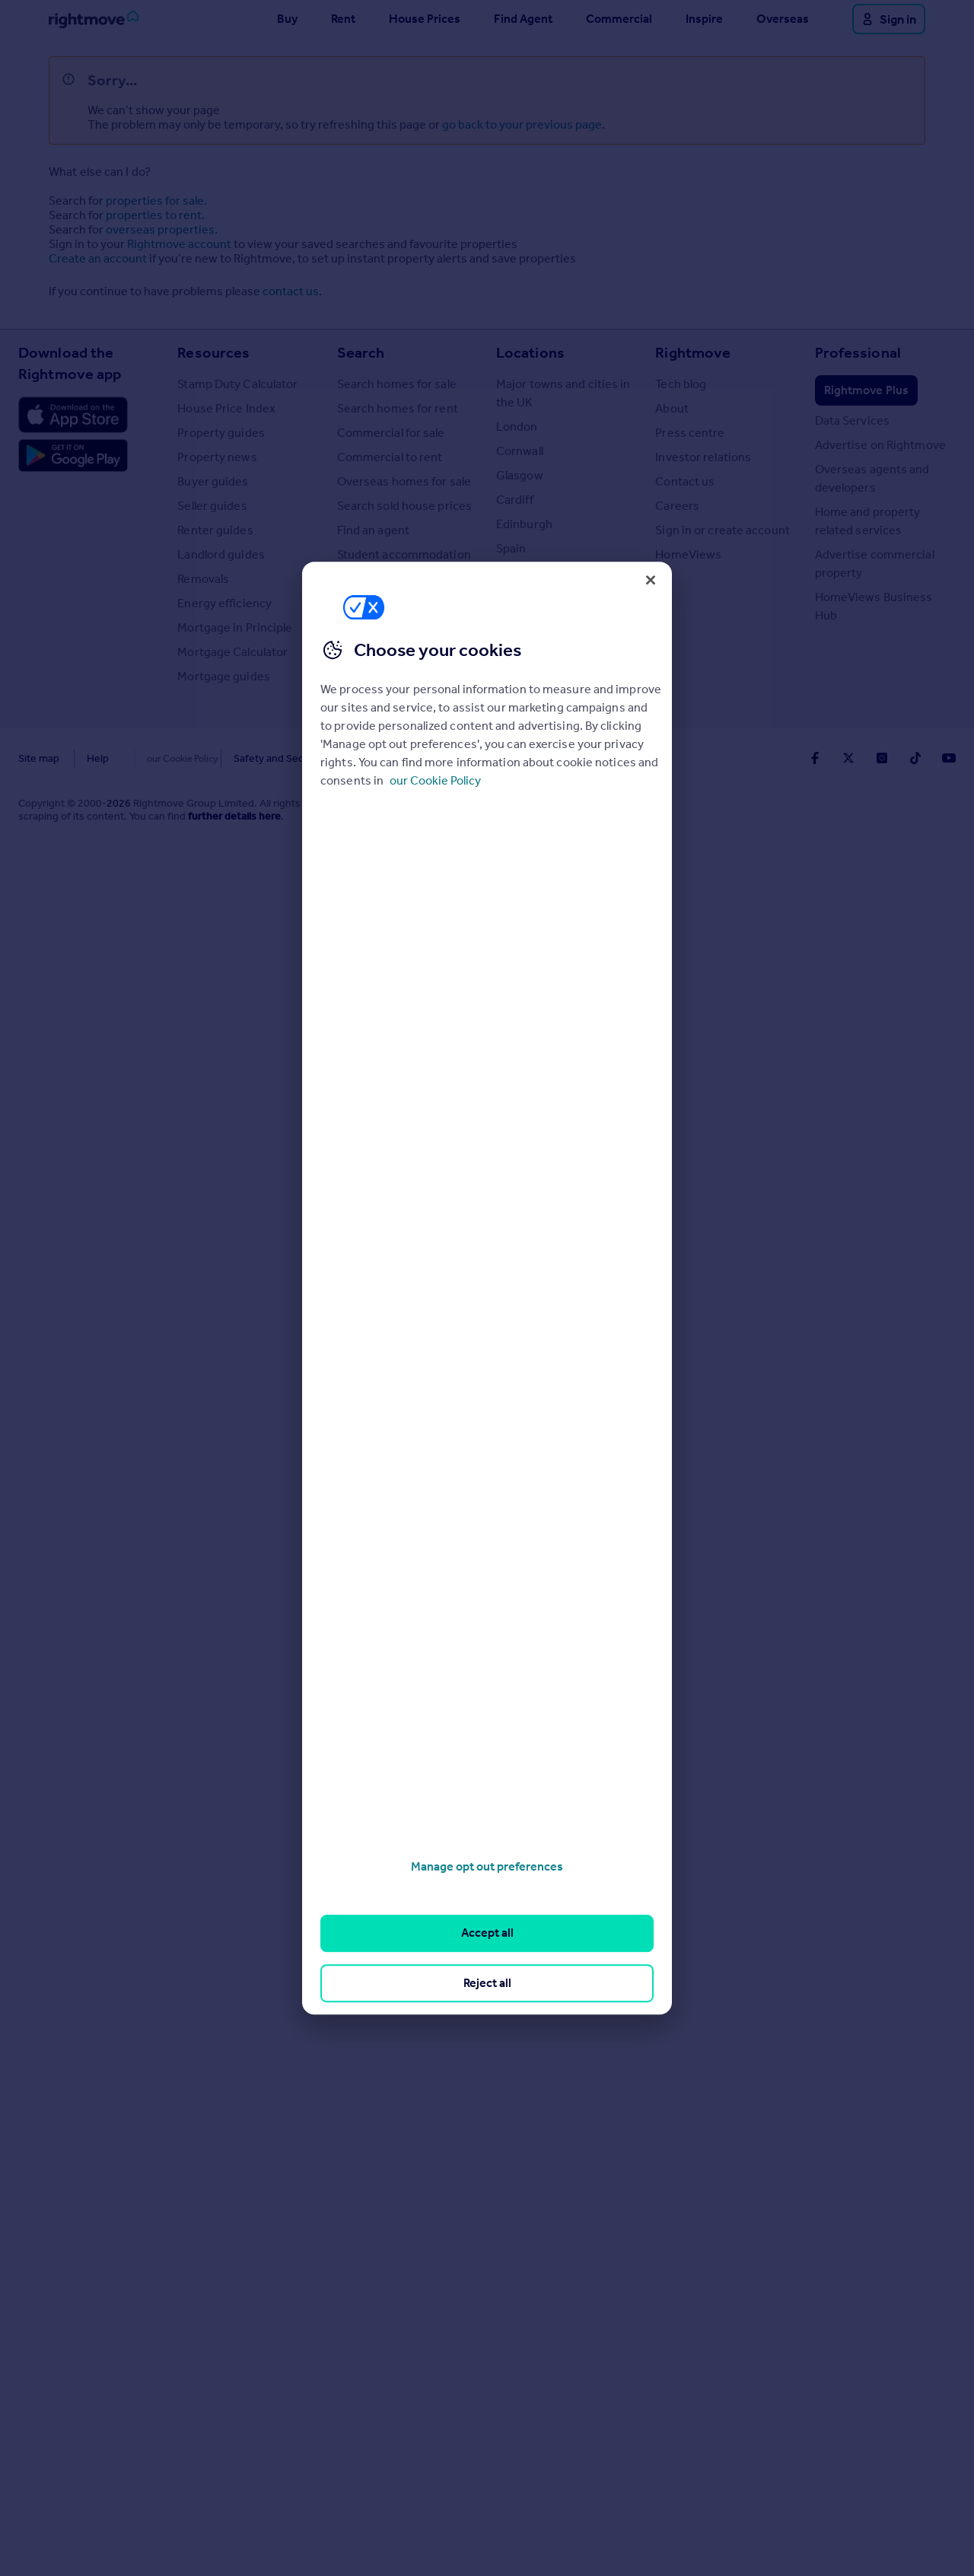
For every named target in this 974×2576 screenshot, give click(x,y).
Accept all (487, 1933)
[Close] (650, 580)
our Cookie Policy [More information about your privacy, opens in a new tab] (435, 780)
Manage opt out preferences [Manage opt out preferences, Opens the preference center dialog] (487, 1866)
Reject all (487, 1983)
